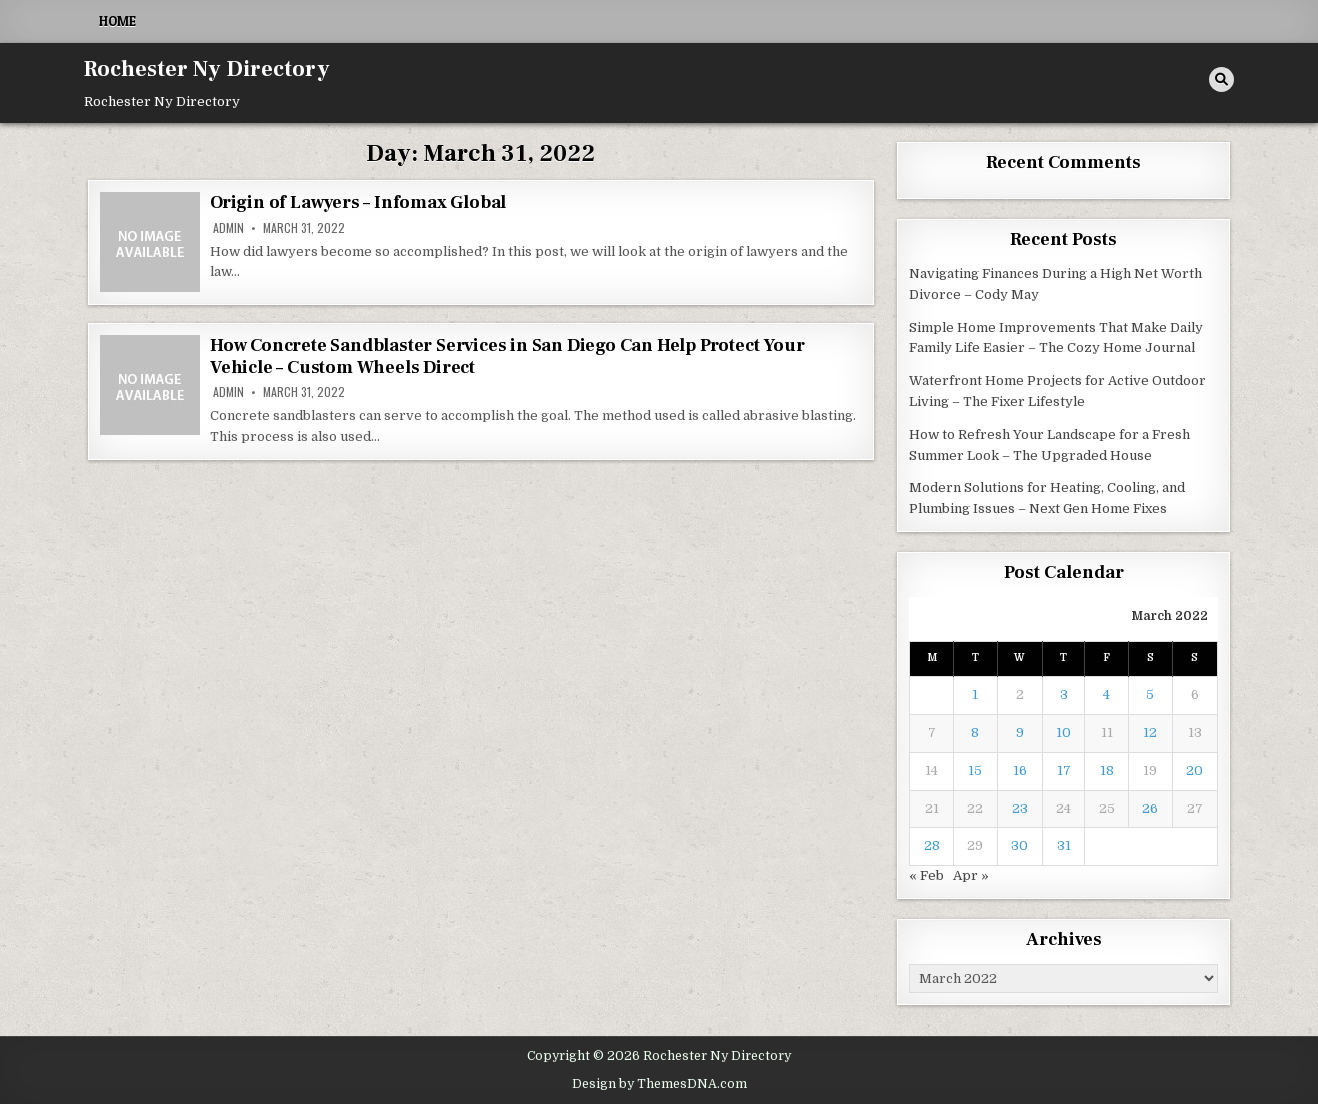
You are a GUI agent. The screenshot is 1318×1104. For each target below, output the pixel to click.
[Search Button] (1221, 79)
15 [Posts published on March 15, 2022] (975, 770)
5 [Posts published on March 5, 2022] (1150, 694)
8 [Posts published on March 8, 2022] (975, 732)
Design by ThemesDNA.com (659, 1084)
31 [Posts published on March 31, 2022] (1064, 845)
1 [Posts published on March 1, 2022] (975, 694)
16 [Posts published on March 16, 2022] (1020, 770)
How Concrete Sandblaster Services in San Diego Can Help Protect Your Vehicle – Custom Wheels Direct (507, 356)
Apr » (971, 875)
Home (117, 21)
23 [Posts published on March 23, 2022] (1020, 808)
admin (228, 228)
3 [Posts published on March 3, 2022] (1064, 694)
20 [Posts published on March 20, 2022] (1194, 770)
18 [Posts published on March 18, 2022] (1107, 770)
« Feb (926, 875)
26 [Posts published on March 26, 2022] (1150, 808)
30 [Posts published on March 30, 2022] (1019, 845)
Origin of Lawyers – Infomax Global (358, 202)
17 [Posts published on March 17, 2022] (1064, 770)
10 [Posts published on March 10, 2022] (1063, 732)
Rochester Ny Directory (207, 69)
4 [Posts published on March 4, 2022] (1106, 694)
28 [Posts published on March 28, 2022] (932, 845)
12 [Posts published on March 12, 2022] (1150, 732)
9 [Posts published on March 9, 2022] (1020, 732)
